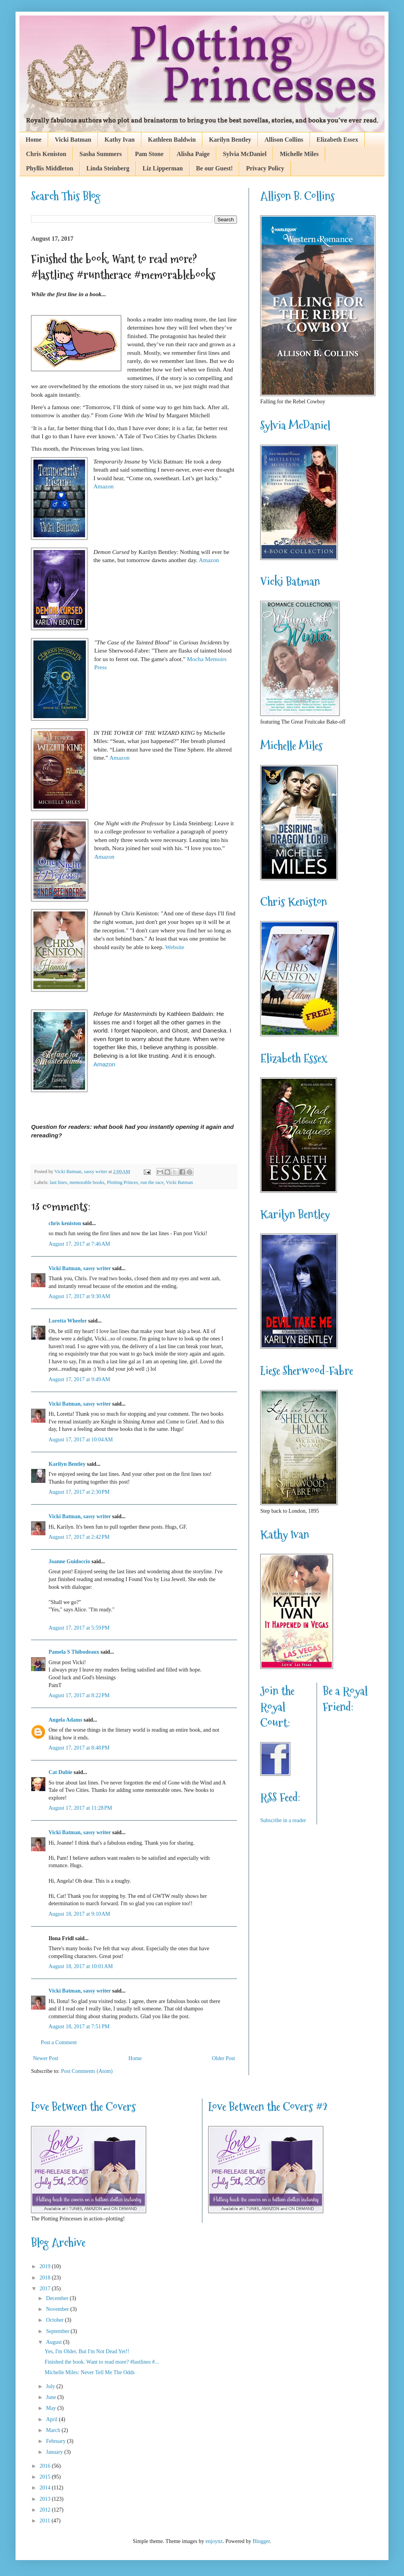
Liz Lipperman (163, 168)
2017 (46, 2288)
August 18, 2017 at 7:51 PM (79, 2026)
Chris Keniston (46, 154)
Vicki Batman (73, 139)
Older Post (223, 2058)
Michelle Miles (299, 154)
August (54, 2342)
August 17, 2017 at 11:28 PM (80, 1808)
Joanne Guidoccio (69, 1561)
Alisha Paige (193, 154)
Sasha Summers (101, 154)
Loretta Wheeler (68, 1321)
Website (174, 947)
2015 (46, 2477)
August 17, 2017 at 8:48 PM (79, 1748)
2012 (46, 2510)
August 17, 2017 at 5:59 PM (79, 1628)
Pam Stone (149, 154)
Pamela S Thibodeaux (74, 1652)
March (53, 2430)
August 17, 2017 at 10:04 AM (81, 1439)
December (58, 2298)
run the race (152, 1182)
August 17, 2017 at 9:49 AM (79, 1379)
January (55, 2452)
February (56, 2441)
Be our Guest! (214, 168)
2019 (46, 2266)
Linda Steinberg (107, 168)
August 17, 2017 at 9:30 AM (79, 1296)
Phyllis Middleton (49, 168)
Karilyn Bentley (230, 139)
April (52, 2419)
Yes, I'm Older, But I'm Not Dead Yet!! (87, 2351)
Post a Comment (59, 2042)
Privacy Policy (265, 168)
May (51, 2408)
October (55, 2320)
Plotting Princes (122, 1182)
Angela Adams (65, 1720)
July (51, 2386)
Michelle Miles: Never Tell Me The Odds (90, 2372)
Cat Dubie (60, 1772)
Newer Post (45, 2058)
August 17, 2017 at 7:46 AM (79, 1244)
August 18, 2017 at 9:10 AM (79, 1914)
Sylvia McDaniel (244, 154)
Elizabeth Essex (337, 139)
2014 (46, 2488)
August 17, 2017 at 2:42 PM (79, 1537)
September (58, 2331)
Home (34, 139)
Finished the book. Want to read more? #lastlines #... (102, 2362)
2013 (46, 2499)
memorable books (87, 1182)
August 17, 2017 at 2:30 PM (79, 1492)
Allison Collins (284, 139)
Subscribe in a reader (283, 1820)
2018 (46, 2278)
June (51, 2397)
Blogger (261, 2541)
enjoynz (214, 2541)
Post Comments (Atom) (87, 2071)
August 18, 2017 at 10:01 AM (81, 1966)
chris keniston (65, 1223)
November (58, 2309)
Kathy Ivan (119, 139)
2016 (46, 2466)
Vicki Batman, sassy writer (80, 1268)
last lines (58, 1182)
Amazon (103, 486)
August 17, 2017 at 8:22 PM (79, 1695)
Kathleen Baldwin (172, 139)
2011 (46, 2521)
